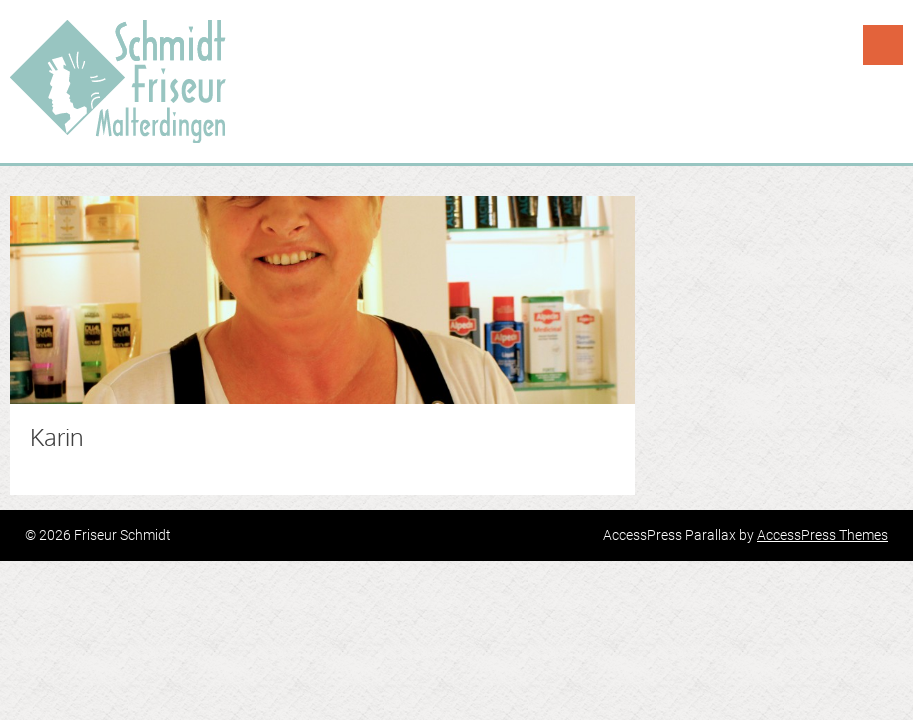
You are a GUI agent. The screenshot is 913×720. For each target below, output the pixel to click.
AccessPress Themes (822, 535)
